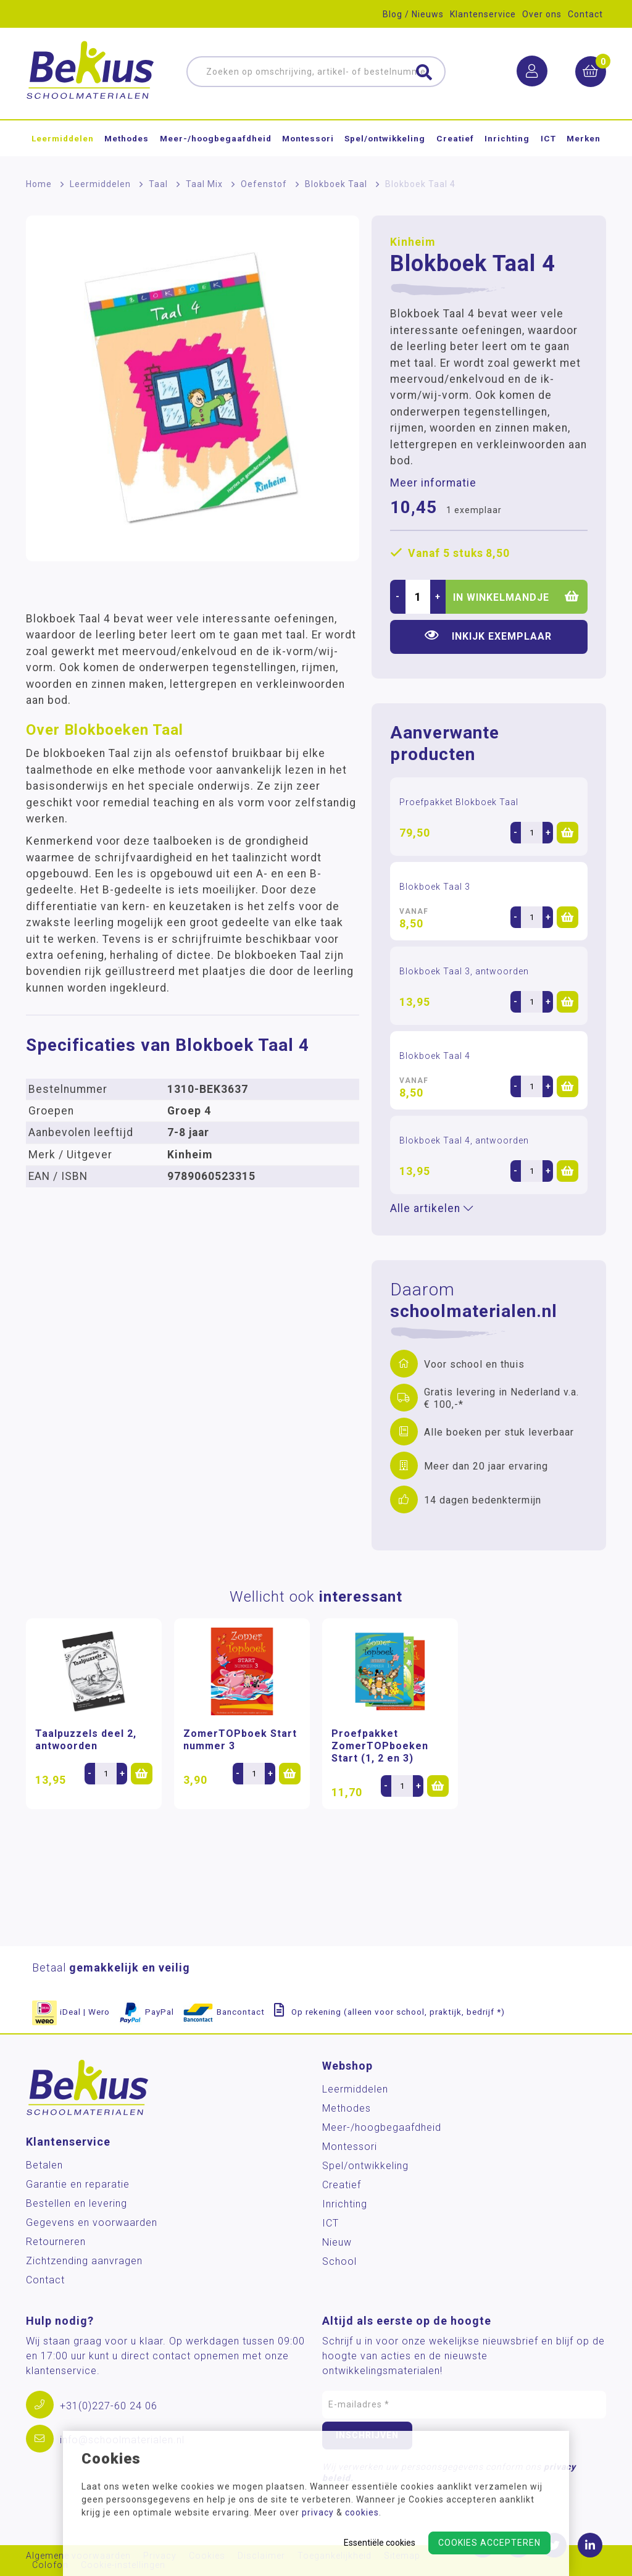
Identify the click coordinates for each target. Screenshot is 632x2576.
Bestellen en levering (76, 2203)
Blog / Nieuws (413, 14)
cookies (362, 2512)
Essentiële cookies (379, 2543)
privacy (318, 2512)
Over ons (542, 14)
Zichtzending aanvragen (84, 2261)
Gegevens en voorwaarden (91, 2222)
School (339, 2261)
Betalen (44, 2165)
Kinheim (412, 242)
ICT (548, 138)
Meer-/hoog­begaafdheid (216, 138)
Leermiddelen (62, 138)
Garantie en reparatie (78, 2184)
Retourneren (56, 2242)
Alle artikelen (431, 1208)
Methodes (126, 138)
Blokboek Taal (336, 184)
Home (39, 184)
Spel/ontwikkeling (384, 138)
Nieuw (337, 2242)
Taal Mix (204, 184)
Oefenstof (264, 184)
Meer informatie (433, 483)
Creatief (455, 138)
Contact (585, 14)
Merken (584, 138)
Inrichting (507, 138)
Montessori (308, 138)
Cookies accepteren (489, 2543)
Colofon (50, 2565)
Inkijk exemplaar (488, 635)
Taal (158, 184)
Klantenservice (483, 14)
